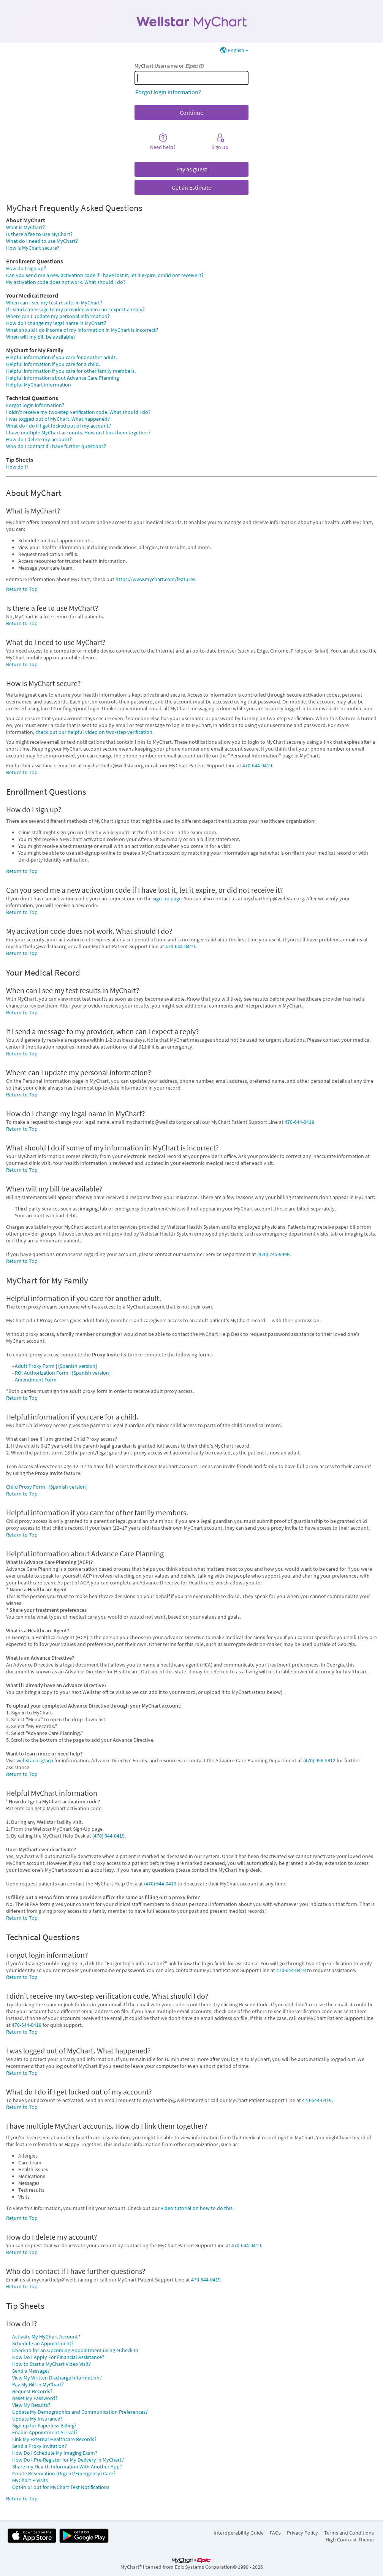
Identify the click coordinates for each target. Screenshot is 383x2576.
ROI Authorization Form (41, 1372)
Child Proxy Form (25, 1486)
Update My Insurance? (37, 2418)
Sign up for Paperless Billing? (44, 2425)
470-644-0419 (257, 765)
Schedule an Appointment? (43, 2343)
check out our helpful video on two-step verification (93, 732)
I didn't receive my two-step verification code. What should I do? (78, 412)
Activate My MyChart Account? (46, 2336)
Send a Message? (31, 2370)
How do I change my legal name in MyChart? (56, 323)
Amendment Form (36, 1379)
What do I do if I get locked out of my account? (58, 425)
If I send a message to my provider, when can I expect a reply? (75, 309)
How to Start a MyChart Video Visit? (51, 2364)
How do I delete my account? (39, 439)
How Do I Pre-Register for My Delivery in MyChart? (68, 2459)
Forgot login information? (168, 92)
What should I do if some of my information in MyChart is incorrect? (82, 329)
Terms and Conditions (349, 2532)
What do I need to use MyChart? (42, 241)
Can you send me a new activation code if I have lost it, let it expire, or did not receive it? (105, 275)
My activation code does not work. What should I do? (65, 282)
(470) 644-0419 (108, 1835)
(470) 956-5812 (319, 1760)
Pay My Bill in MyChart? (38, 2384)
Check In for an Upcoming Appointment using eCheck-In (75, 2350)
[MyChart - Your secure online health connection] (191, 21)
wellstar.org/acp (34, 1760)
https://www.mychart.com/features (155, 579)
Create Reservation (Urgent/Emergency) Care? (64, 2473)
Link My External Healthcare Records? (54, 2439)
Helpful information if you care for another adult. (61, 357)
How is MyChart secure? (32, 247)
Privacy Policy (302, 2532)
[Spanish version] (77, 1365)
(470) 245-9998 (273, 1254)
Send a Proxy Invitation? (39, 2446)
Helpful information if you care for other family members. (71, 371)
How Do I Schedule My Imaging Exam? (54, 2452)
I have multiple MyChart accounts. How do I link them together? (78, 432)
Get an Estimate (191, 187)
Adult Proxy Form (35, 1365)
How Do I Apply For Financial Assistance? (58, 2357)
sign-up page (167, 898)
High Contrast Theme (350, 2539)
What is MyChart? (25, 227)
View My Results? (31, 2405)
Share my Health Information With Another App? (67, 2466)
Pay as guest (191, 169)
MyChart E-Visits (30, 2480)
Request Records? (32, 2391)
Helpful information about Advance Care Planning (62, 377)
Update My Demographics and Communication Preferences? (80, 2411)
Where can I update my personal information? (58, 316)
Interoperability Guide (239, 2532)
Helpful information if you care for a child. (53, 364)
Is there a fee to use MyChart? (39, 234)
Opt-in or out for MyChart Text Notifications (60, 2487)
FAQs (275, 2532)
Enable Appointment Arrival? (45, 2432)
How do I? (17, 466)
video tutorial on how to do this (197, 2208)
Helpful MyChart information (38, 384)
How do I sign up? (26, 268)
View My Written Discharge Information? (57, 2377)
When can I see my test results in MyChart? (54, 302)
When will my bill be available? (41, 336)
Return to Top (22, 589)
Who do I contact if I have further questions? (56, 446)
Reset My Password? (34, 2398)
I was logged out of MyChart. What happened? (58, 418)
